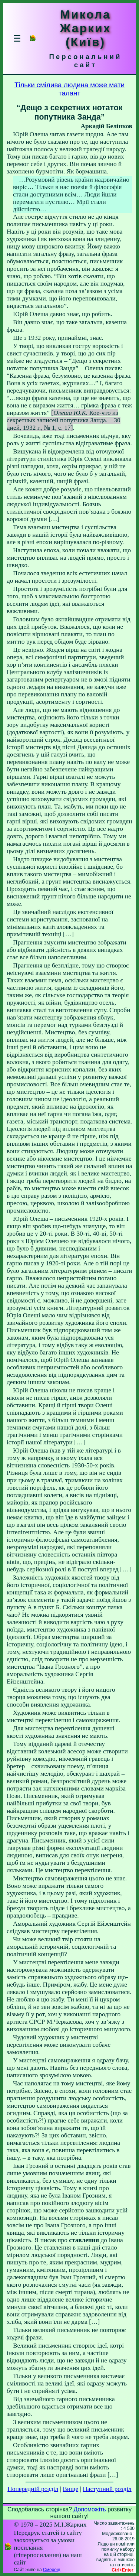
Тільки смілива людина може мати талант (69, 89)
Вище (70, 2488)
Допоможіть (90, 2509)
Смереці (51, 2569)
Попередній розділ (32, 2488)
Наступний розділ (107, 2488)
